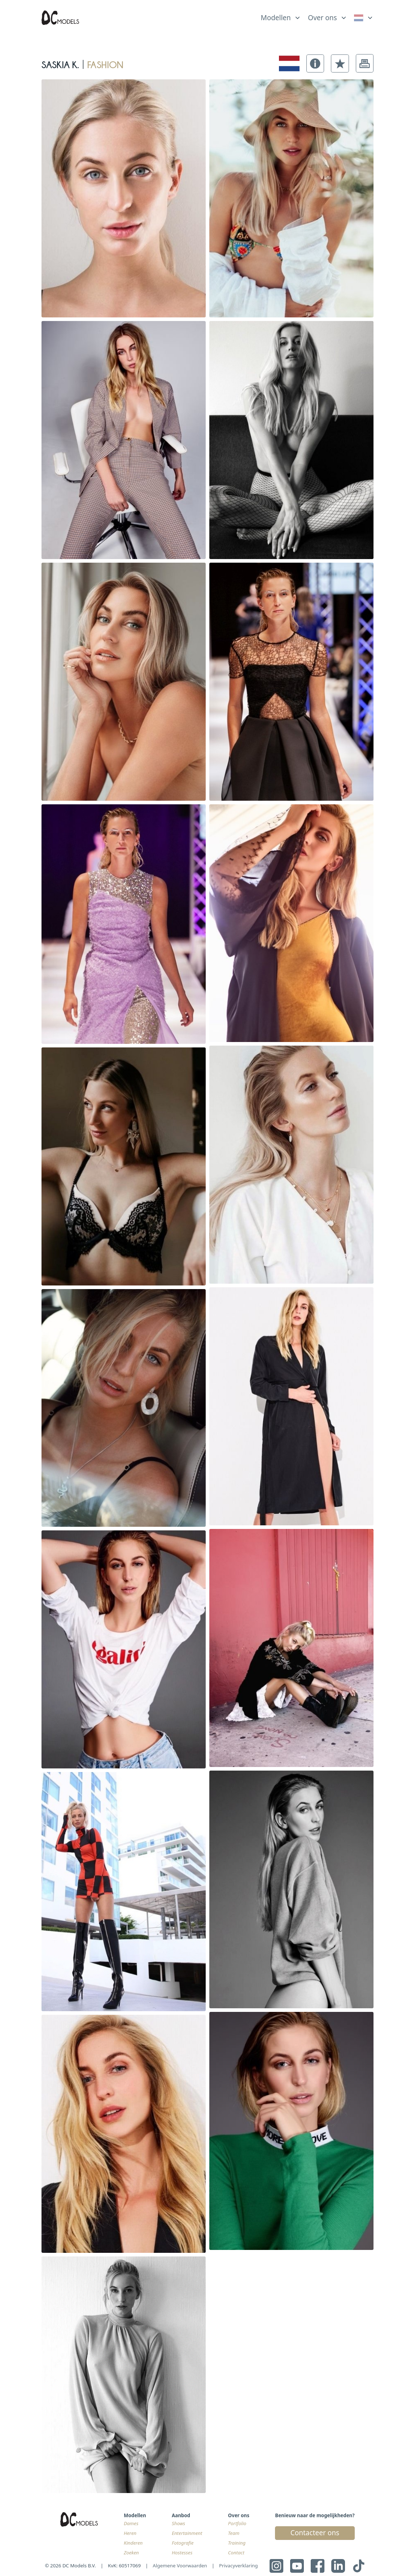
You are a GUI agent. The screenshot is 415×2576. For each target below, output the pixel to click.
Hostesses (182, 2552)
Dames (131, 2523)
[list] (281, 16)
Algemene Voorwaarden (180, 2565)
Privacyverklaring (238, 2565)
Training (237, 2543)
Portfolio (237, 2523)
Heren (130, 2533)
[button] (315, 63)
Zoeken (131, 2552)
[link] (364, 17)
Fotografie (182, 2543)
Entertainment (187, 2533)
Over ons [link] (322, 17)
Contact (236, 2552)
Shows (178, 2523)
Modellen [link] (275, 17)
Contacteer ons (314, 2532)
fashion (105, 63)
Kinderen (133, 2543)
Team (234, 2533)
